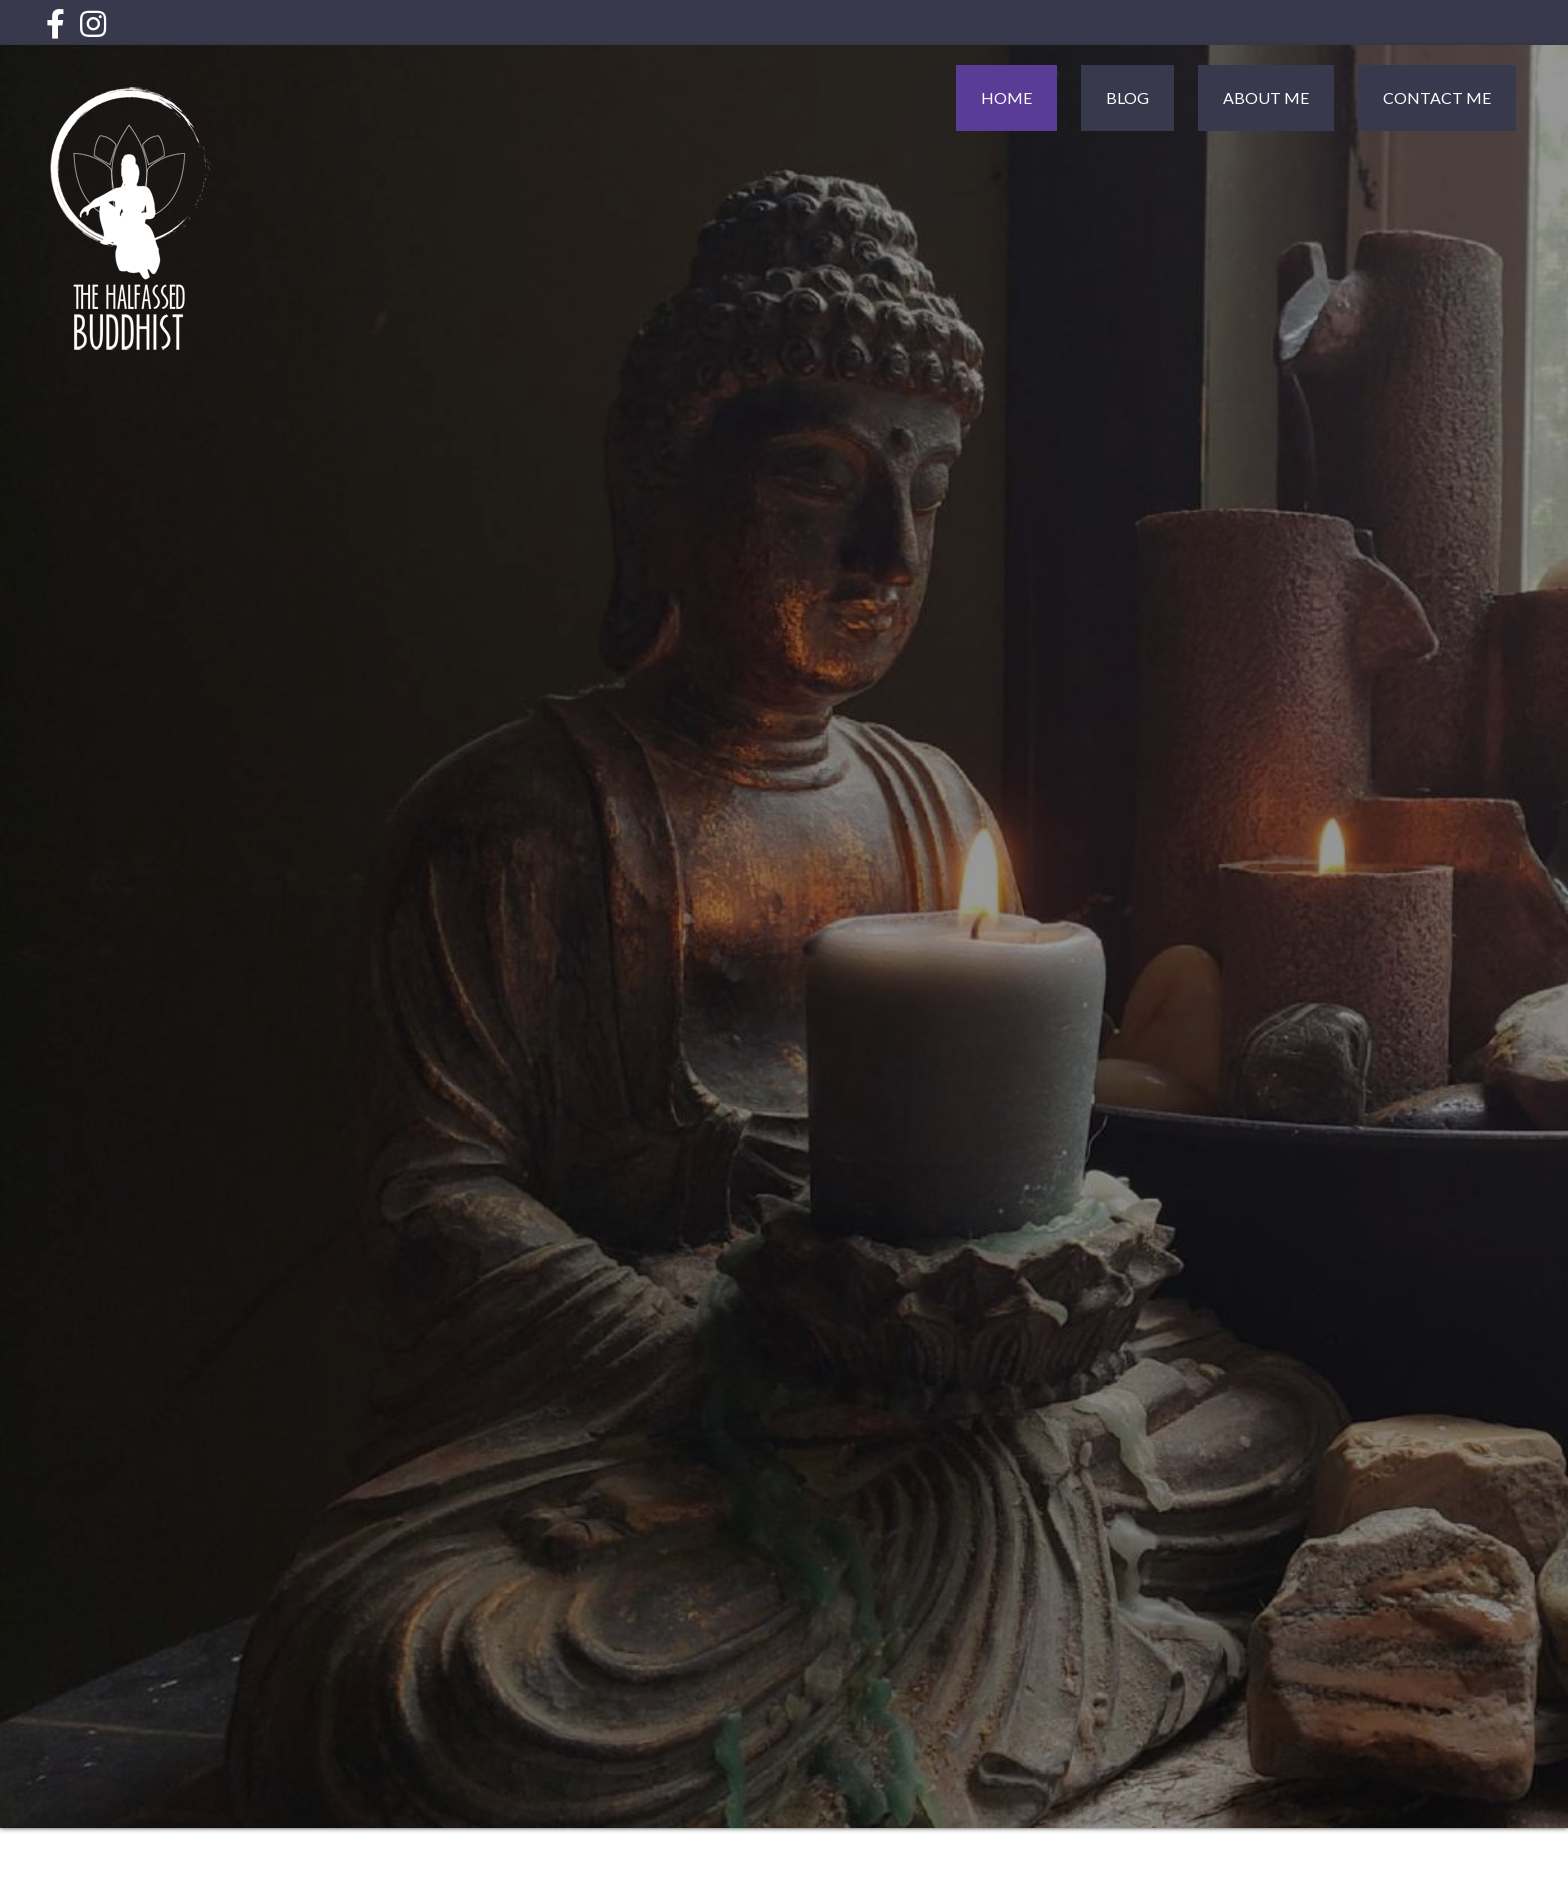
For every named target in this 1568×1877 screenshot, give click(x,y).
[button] (55, 23)
